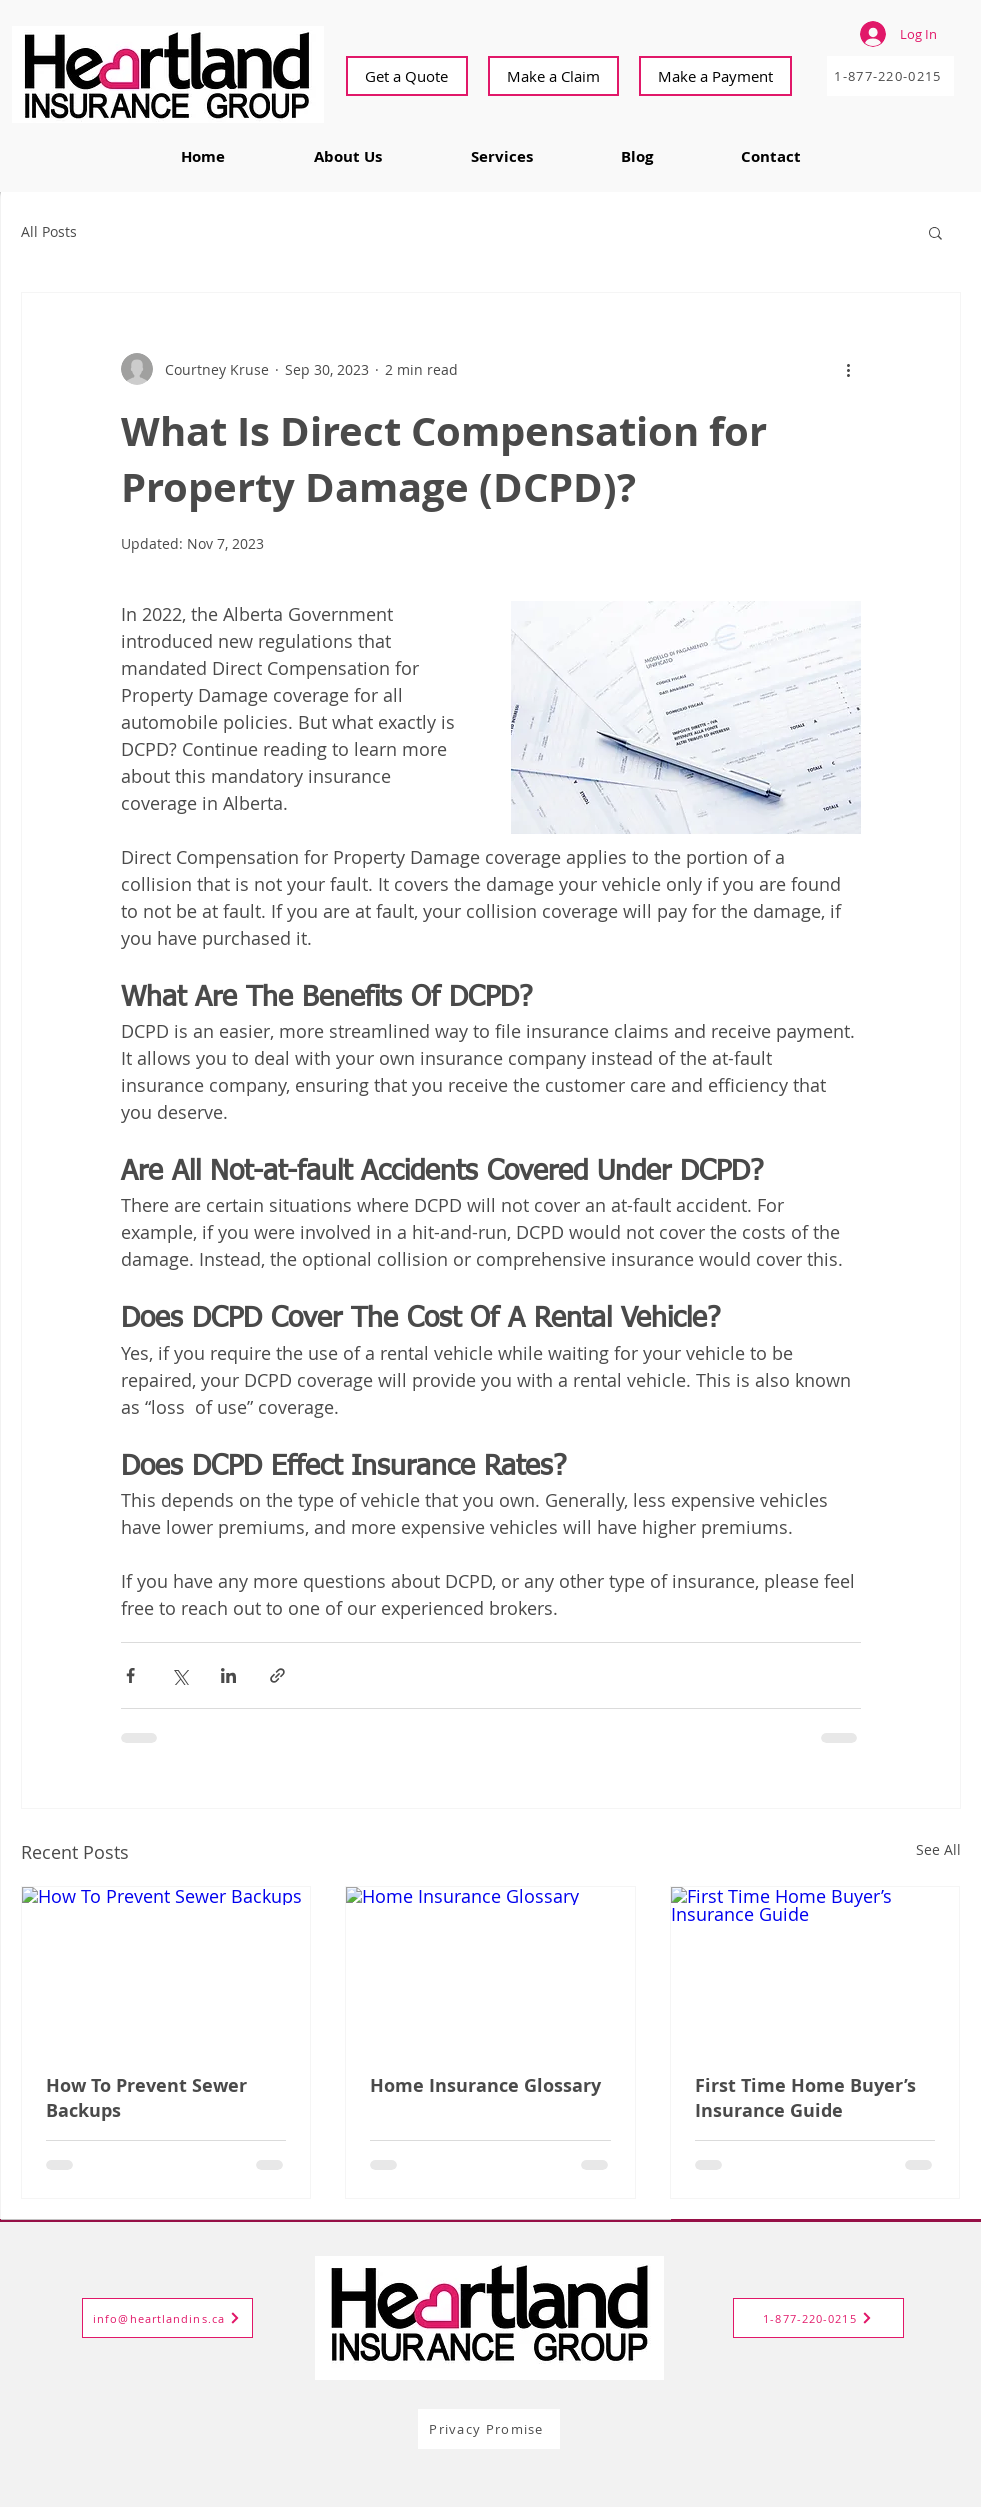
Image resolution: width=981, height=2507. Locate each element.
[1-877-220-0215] (890, 76)
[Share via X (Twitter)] (179, 1675)
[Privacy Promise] (489, 2429)
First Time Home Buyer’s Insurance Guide (805, 2098)
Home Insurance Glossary (485, 2085)
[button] (935, 232)
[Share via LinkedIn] (228, 1675)
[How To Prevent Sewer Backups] (166, 1968)
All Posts (49, 231)
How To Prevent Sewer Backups (146, 2098)
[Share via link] (277, 1675)
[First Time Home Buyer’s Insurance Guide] (815, 1968)
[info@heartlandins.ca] (167, 2318)
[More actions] (849, 369)
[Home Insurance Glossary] (490, 1968)
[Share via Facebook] (130, 1675)
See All (938, 1849)
